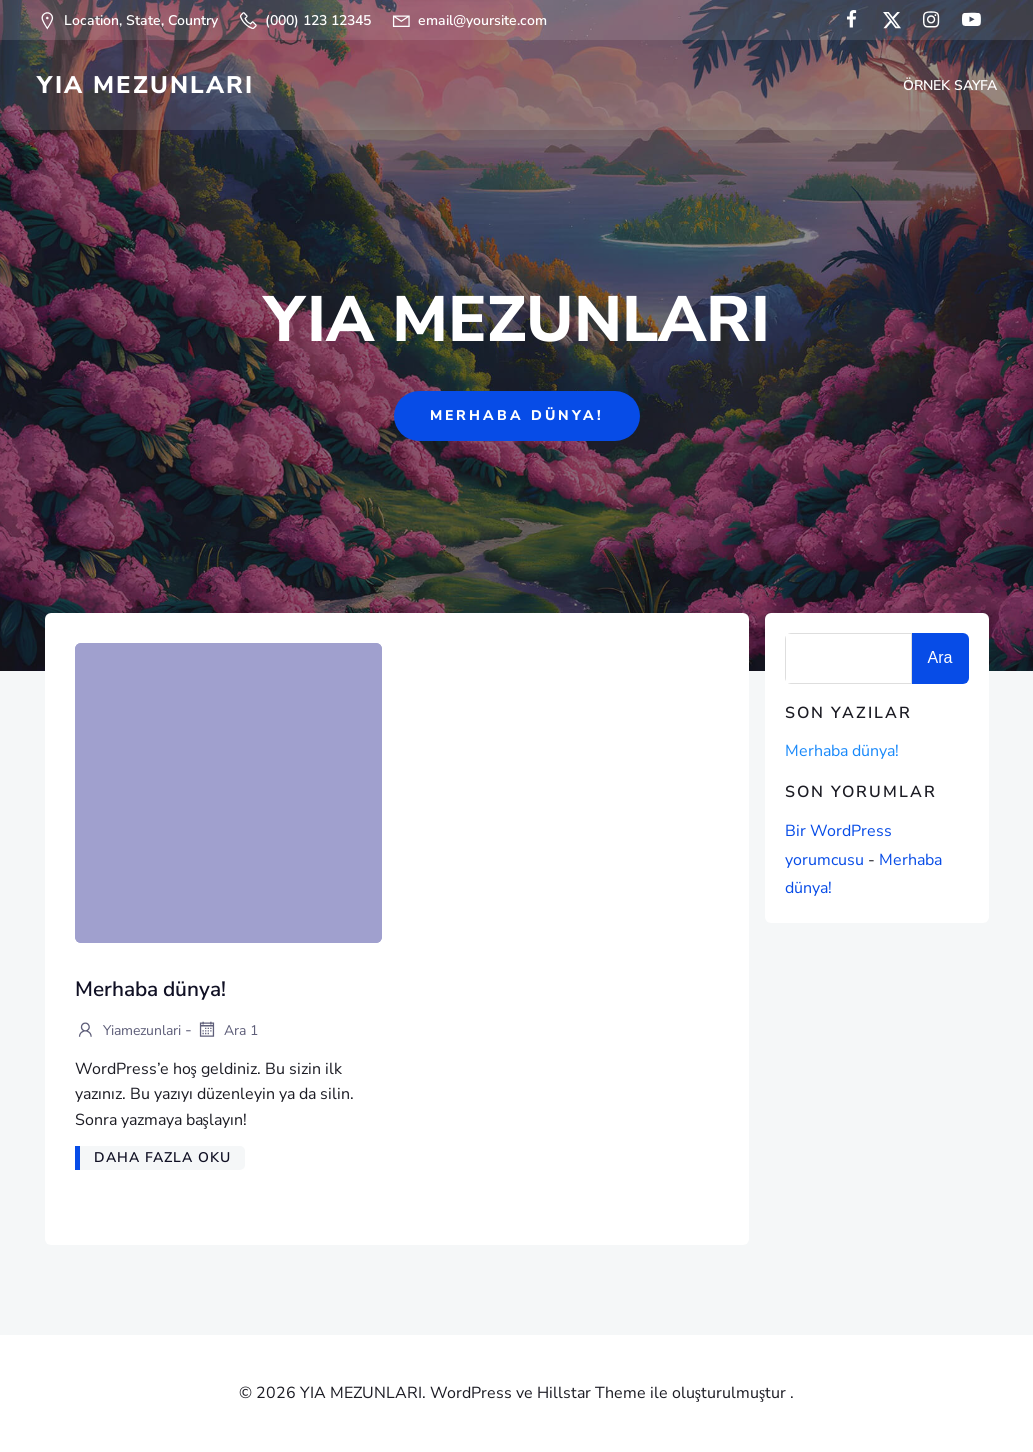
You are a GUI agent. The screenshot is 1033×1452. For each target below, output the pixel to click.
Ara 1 (227, 1031)
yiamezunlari (128, 1031)
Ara (940, 657)
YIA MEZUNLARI (145, 85)
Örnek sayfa (950, 85)
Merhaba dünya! (842, 751)
